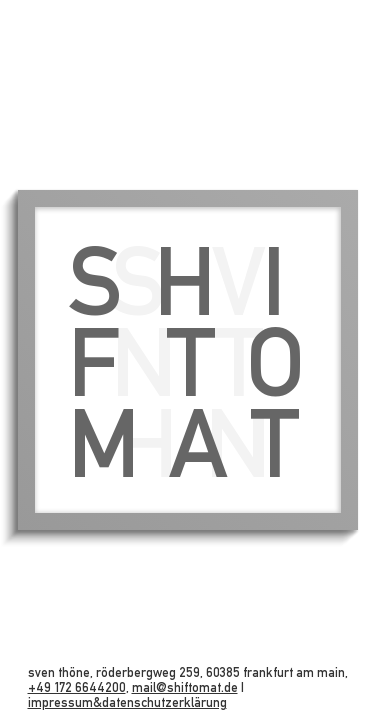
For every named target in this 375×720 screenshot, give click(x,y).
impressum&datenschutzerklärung (127, 702)
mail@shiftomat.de (185, 687)
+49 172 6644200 (77, 687)
